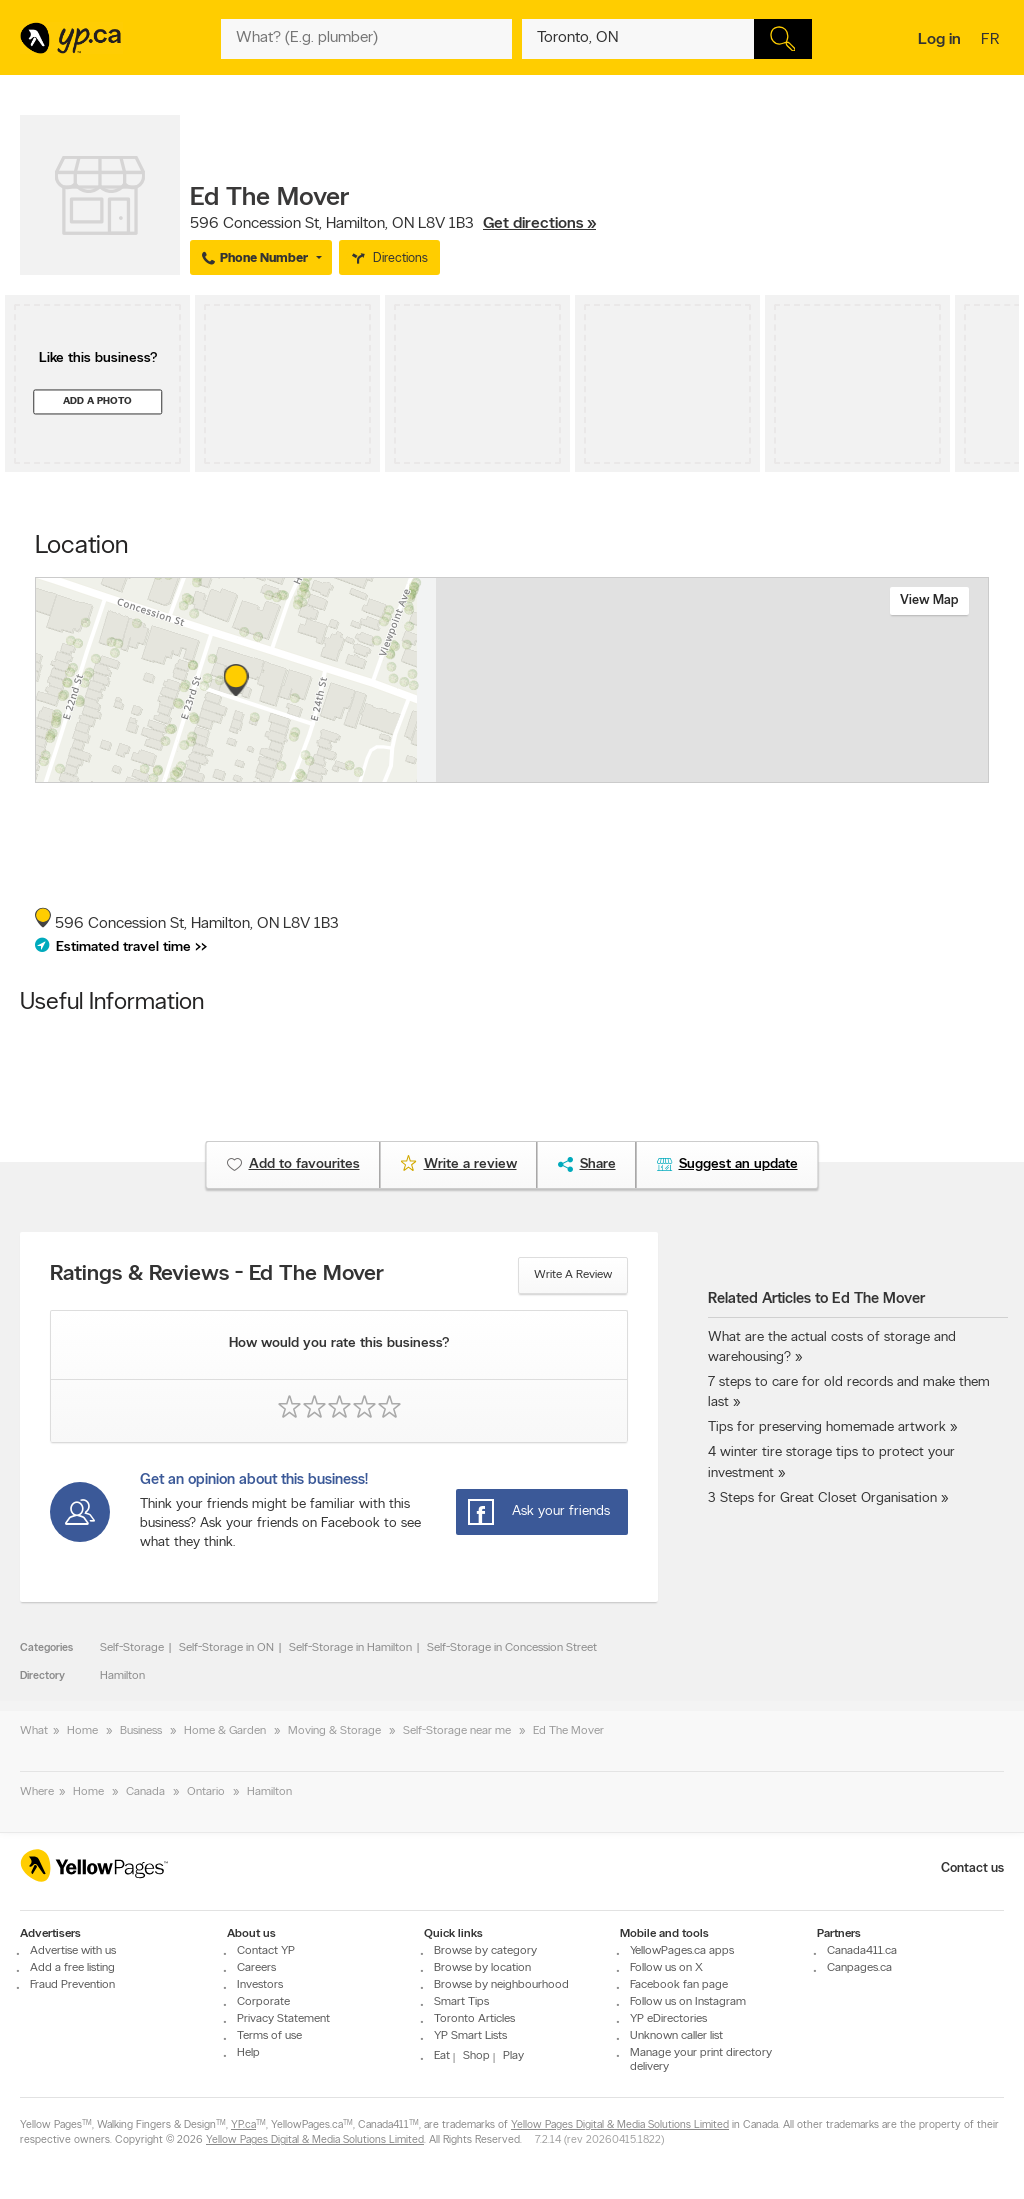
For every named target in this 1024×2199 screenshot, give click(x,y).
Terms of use (269, 2036)
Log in (939, 40)
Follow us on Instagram (688, 2002)
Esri (659, 772)
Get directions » (539, 224)
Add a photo (97, 401)
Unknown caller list (676, 2036)
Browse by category (485, 1951)
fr (992, 41)
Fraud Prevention (72, 1985)
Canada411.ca (862, 1951)
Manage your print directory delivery (701, 2060)
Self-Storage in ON (226, 1648)
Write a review (573, 1275)
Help (248, 2053)
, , (393, 224)
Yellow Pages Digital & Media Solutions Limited (620, 2125)
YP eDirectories (668, 2019)
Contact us (972, 1868)
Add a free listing (72, 1968)
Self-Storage (132, 1648)
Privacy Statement (283, 2019)
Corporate (263, 2002)
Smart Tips (461, 2002)
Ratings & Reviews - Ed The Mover (217, 1275)
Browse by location (482, 1968)
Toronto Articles (474, 2019)
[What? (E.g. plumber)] (366, 39)
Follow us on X (666, 1968)
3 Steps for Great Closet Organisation (822, 1498)
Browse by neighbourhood (501, 1985)
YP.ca (243, 2125)
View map (929, 600)
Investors (260, 1985)
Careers (256, 1968)
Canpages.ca (859, 1968)
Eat (442, 2056)
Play (513, 2056)
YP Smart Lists (470, 2036)
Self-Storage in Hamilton (350, 1648)
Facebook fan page (679, 1985)
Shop (476, 2056)
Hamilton (122, 1676)
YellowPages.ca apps (682, 1951)
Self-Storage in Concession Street (512, 1648)
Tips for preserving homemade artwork (827, 1427)
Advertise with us (73, 1951)
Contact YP (266, 1951)
